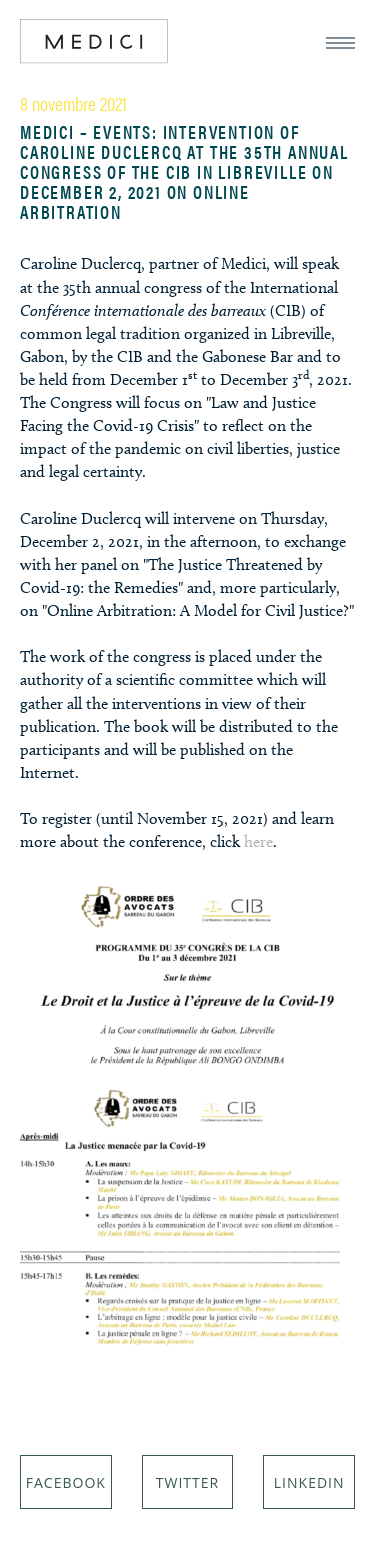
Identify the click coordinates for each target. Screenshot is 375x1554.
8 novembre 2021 (73, 103)
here (258, 841)
